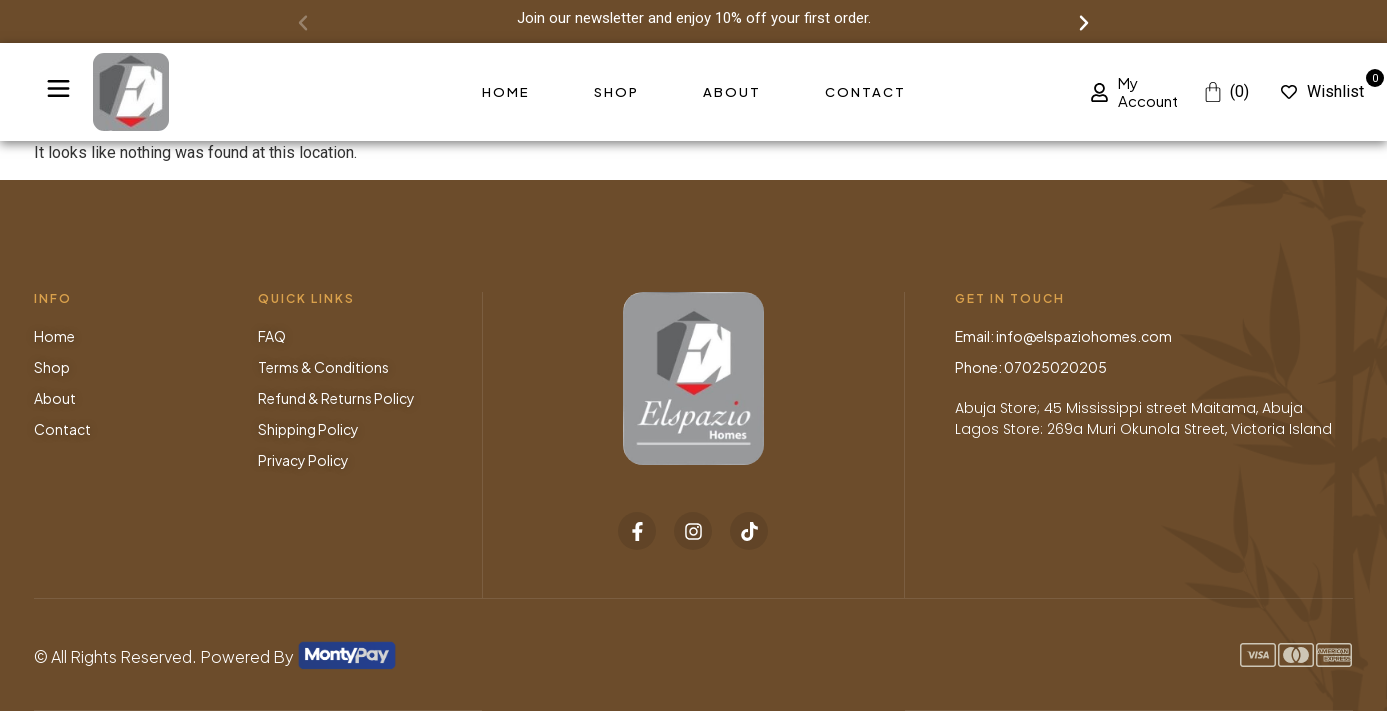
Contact (865, 92)
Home (506, 92)
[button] (303, 23)
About (732, 92)
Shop (616, 92)
